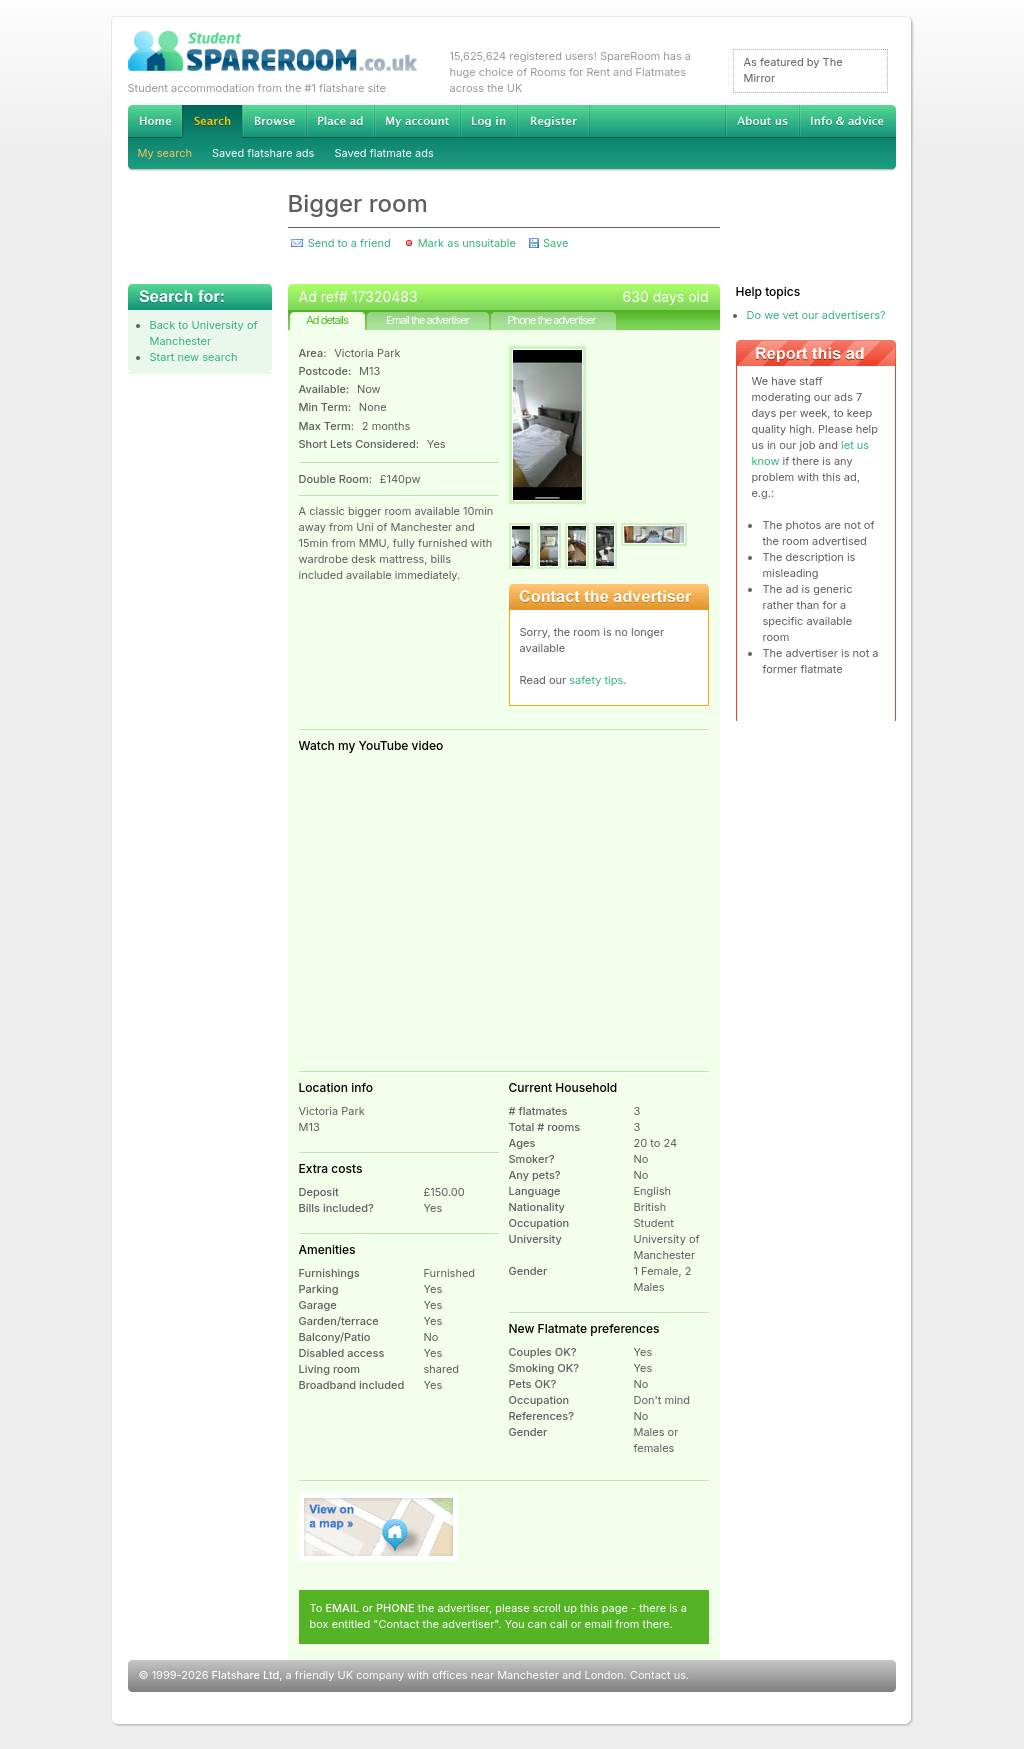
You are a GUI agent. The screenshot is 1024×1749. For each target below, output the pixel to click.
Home (155, 121)
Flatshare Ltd (246, 1675)
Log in (488, 121)
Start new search (194, 357)
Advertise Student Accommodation (340, 121)
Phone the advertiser (551, 320)
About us (762, 121)
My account (417, 121)
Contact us (658, 1675)
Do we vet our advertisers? (816, 315)
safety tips (596, 680)
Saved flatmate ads (383, 153)
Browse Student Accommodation (274, 121)
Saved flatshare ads (263, 153)
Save (555, 243)
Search (212, 121)
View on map (379, 1527)
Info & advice (847, 121)
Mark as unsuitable (467, 243)
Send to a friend (349, 243)
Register (553, 121)
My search (165, 153)
